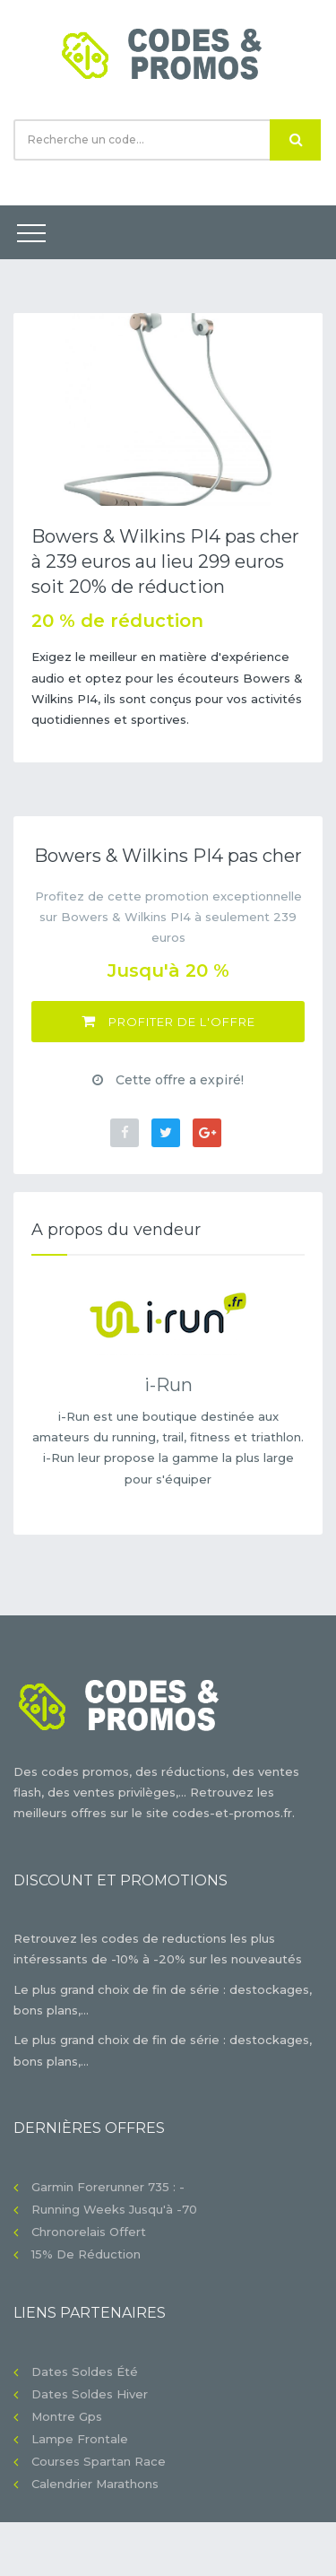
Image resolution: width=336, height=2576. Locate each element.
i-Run (168, 1385)
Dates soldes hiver (89, 2394)
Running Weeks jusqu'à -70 (114, 2209)
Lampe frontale (79, 2439)
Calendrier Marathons (95, 2483)
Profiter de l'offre (168, 1021)
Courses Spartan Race (98, 2461)
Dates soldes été (84, 2371)
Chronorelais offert (88, 2231)
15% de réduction (86, 2254)
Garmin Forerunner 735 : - (108, 2187)
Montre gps (66, 2416)
